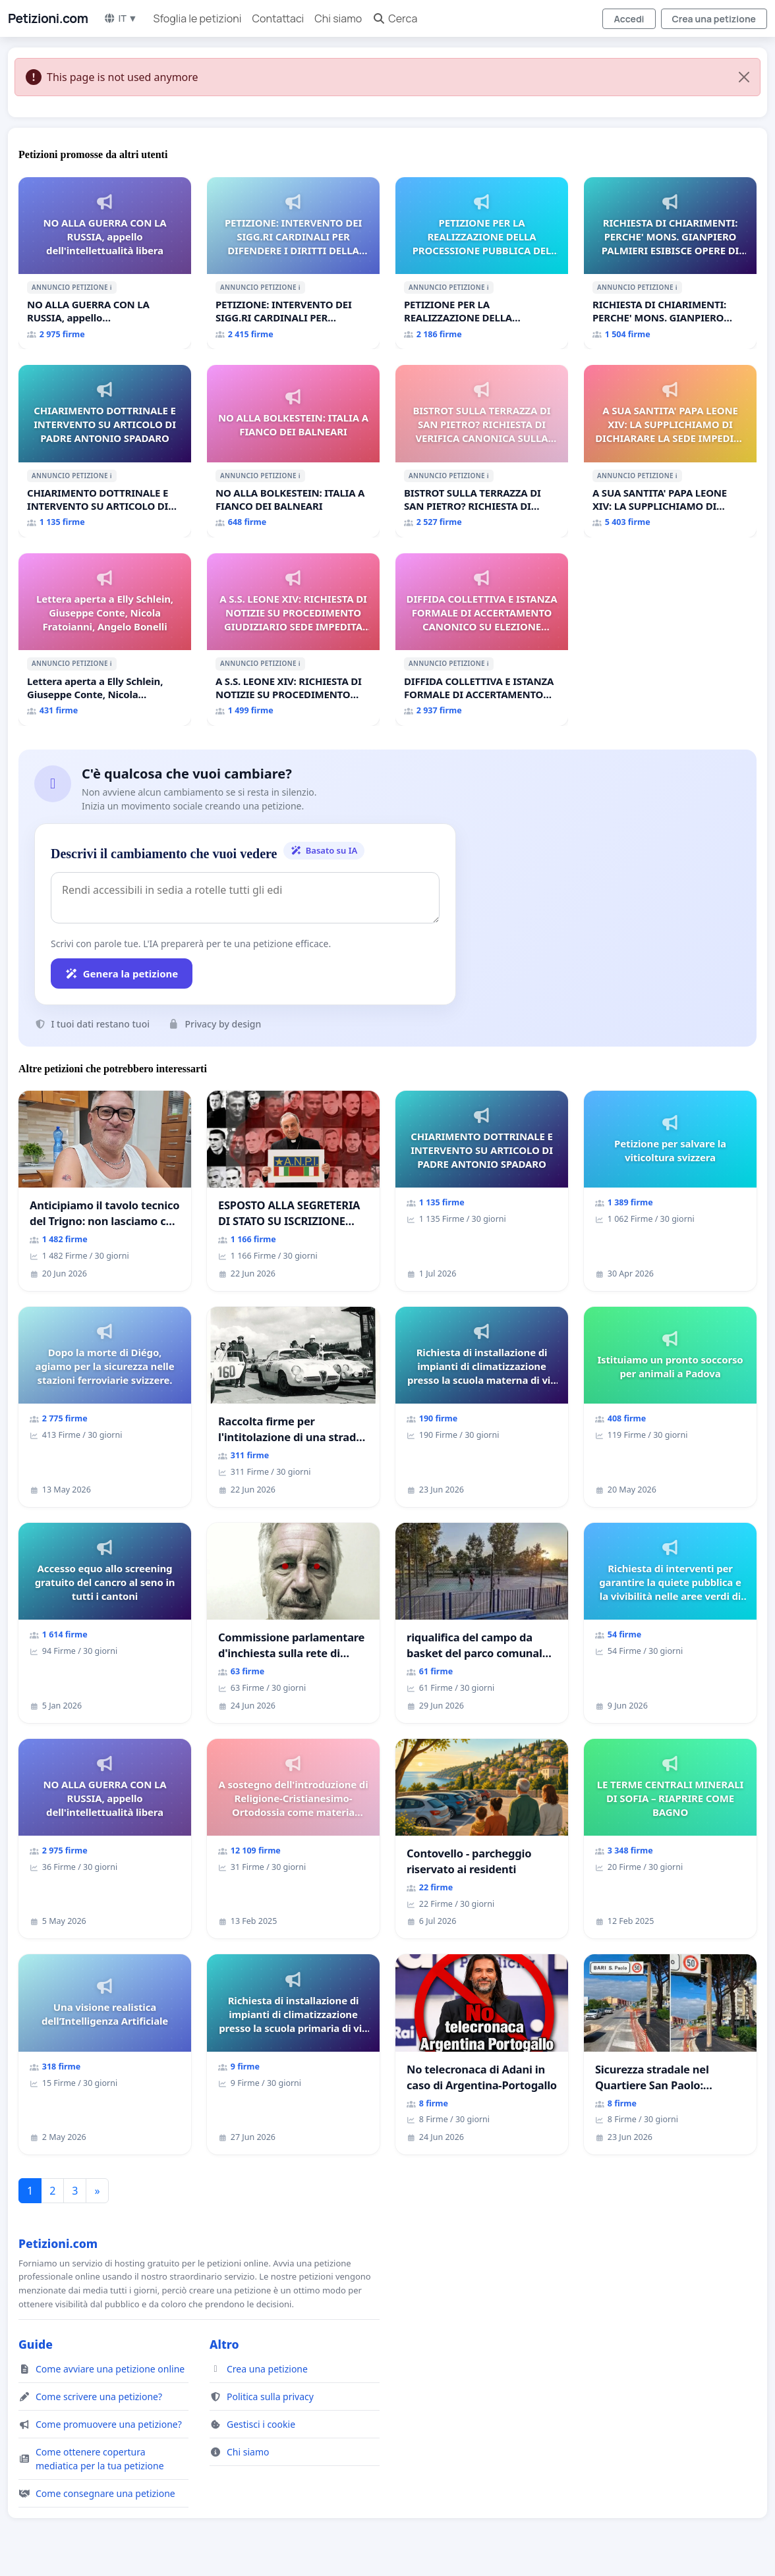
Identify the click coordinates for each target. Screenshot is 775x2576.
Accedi (629, 19)
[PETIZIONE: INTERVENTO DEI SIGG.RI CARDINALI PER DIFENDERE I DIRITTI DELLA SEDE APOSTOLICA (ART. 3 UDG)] (293, 263)
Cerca (394, 18)
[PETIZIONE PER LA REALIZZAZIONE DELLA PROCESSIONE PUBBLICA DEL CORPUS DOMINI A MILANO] (481, 263)
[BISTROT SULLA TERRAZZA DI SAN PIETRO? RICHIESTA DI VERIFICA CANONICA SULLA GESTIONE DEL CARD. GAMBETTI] (481, 451)
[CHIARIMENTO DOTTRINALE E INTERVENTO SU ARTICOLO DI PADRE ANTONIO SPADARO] (104, 451)
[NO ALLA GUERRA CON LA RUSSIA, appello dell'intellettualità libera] (104, 263)
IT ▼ (120, 18)
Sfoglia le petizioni (198, 18)
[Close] (744, 77)
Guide (35, 2344)
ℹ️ (111, 287)
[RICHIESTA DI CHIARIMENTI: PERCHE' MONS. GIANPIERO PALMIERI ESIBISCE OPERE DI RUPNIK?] (670, 263)
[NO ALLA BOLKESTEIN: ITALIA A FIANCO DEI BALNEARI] (293, 451)
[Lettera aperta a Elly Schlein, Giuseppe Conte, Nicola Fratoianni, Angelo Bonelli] (104, 639)
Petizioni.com (48, 18)
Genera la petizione (121, 973)
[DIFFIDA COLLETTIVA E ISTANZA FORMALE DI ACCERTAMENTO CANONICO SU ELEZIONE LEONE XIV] (481, 639)
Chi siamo (338, 18)
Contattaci (278, 18)
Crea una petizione (714, 19)
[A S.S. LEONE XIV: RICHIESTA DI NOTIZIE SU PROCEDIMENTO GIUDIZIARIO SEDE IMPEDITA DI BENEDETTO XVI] (293, 639)
